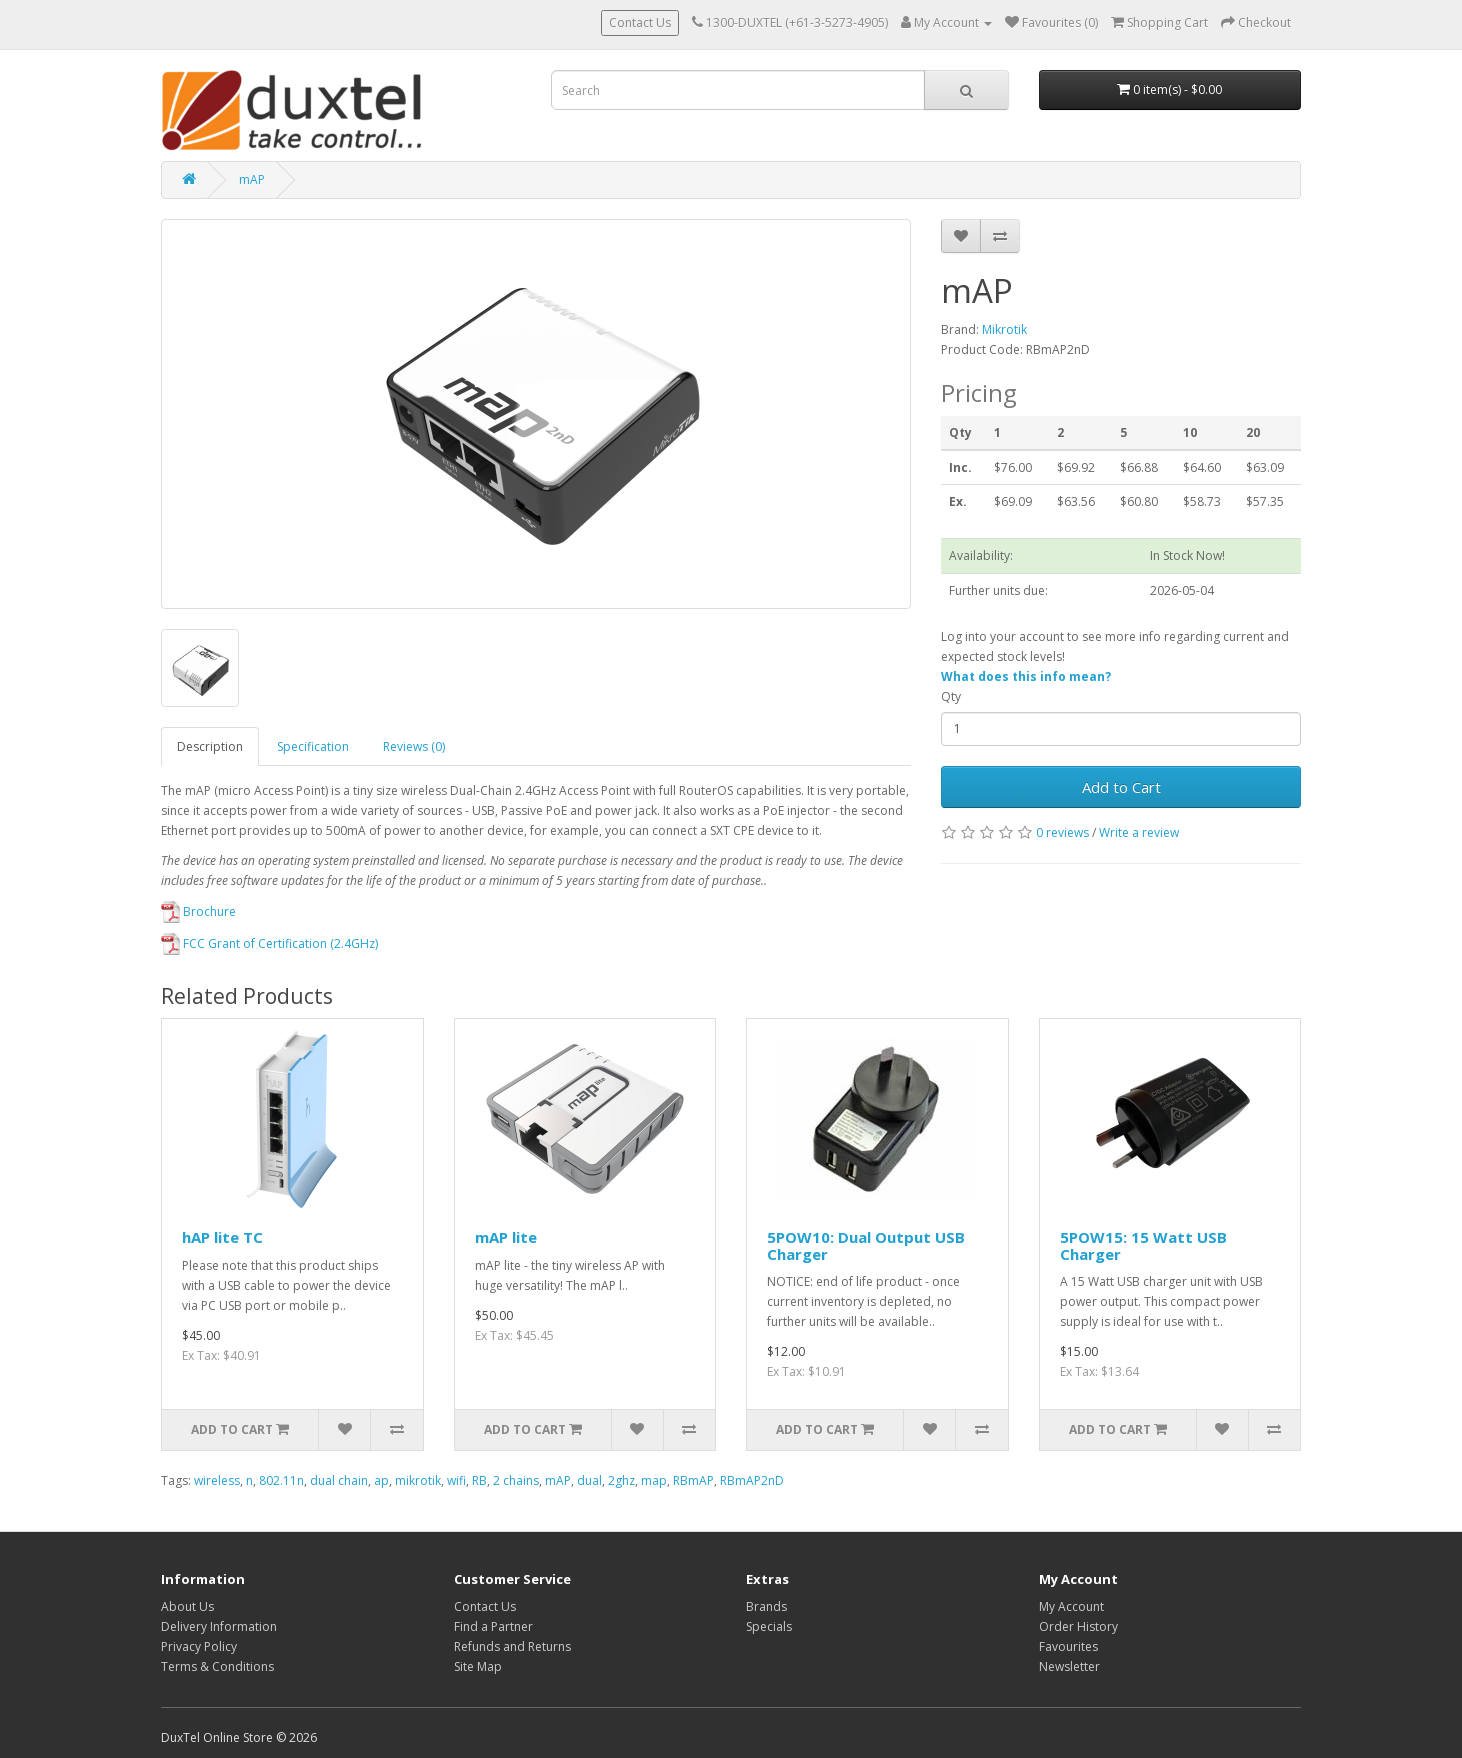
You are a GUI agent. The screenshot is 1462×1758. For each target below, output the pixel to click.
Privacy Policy (199, 1646)
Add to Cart (1121, 787)
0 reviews (1062, 832)
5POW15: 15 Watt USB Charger (1143, 1245)
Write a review (1139, 832)
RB (479, 1480)
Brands (766, 1606)
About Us (187, 1606)
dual (589, 1480)
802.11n (281, 1480)
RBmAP (693, 1480)
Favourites (1068, 1646)
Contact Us (640, 22)
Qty (951, 696)
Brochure (198, 911)
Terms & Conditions (217, 1666)
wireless (217, 1480)
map (654, 1480)
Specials (769, 1626)
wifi (456, 1480)
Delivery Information (219, 1626)
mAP (252, 179)
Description (210, 746)
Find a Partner (493, 1626)
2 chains (516, 1480)
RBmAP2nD (752, 1480)
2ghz (621, 1480)
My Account (1071, 1606)
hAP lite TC (222, 1237)
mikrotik (418, 1480)
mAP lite (506, 1237)
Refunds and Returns (512, 1646)
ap (381, 1480)
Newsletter (1069, 1666)
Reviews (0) (414, 746)
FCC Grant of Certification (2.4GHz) (269, 943)
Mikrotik (1004, 329)
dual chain (339, 1480)
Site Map (478, 1666)
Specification (313, 746)
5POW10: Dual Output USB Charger (866, 1245)
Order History (1078, 1626)
